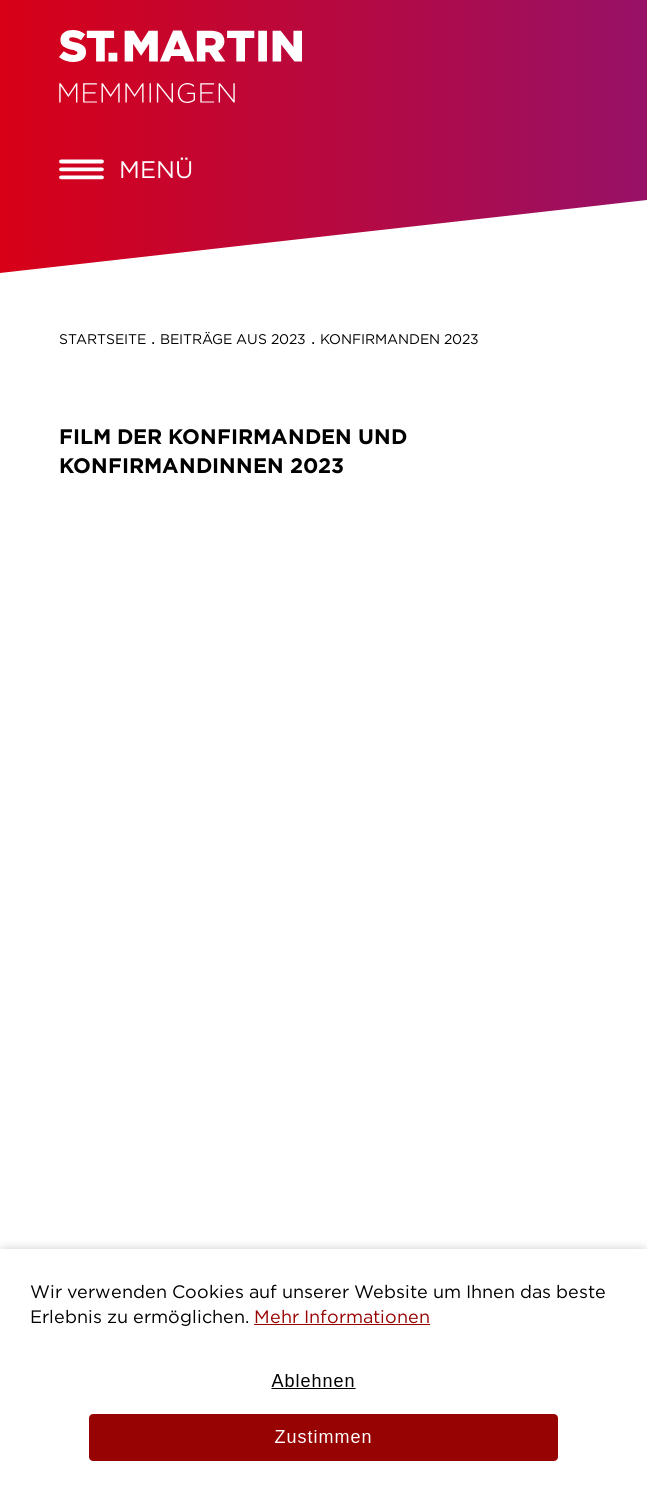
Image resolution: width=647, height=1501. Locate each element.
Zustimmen (323, 1437)
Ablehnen (313, 1381)
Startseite (102, 339)
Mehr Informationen (342, 1316)
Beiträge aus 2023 (233, 339)
